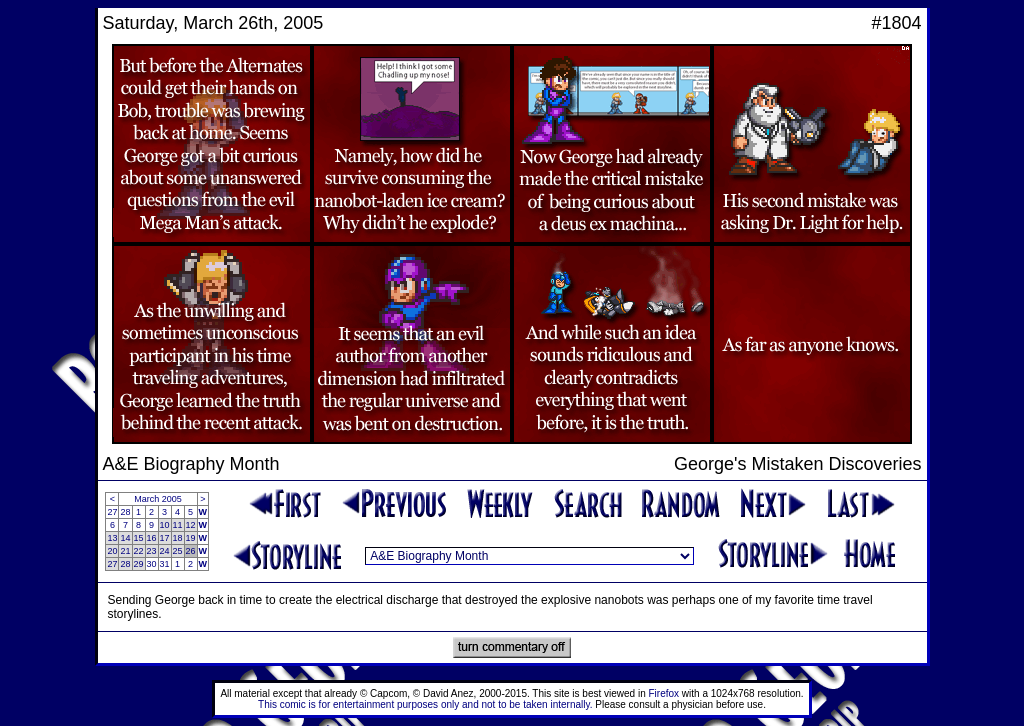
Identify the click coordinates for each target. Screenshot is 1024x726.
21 (125, 551)
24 (165, 551)
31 (165, 564)
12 (191, 525)
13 (112, 538)
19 (191, 538)
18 (178, 538)
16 (152, 538)
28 (125, 512)
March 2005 (158, 499)
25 (178, 551)
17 (165, 538)
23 (152, 551)
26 (191, 551)
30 (152, 564)
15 (139, 538)
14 (125, 538)
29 (139, 564)
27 (112, 512)
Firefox (664, 693)
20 (112, 551)
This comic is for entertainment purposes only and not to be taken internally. (425, 704)
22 (139, 551)
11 (178, 525)
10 (165, 525)
